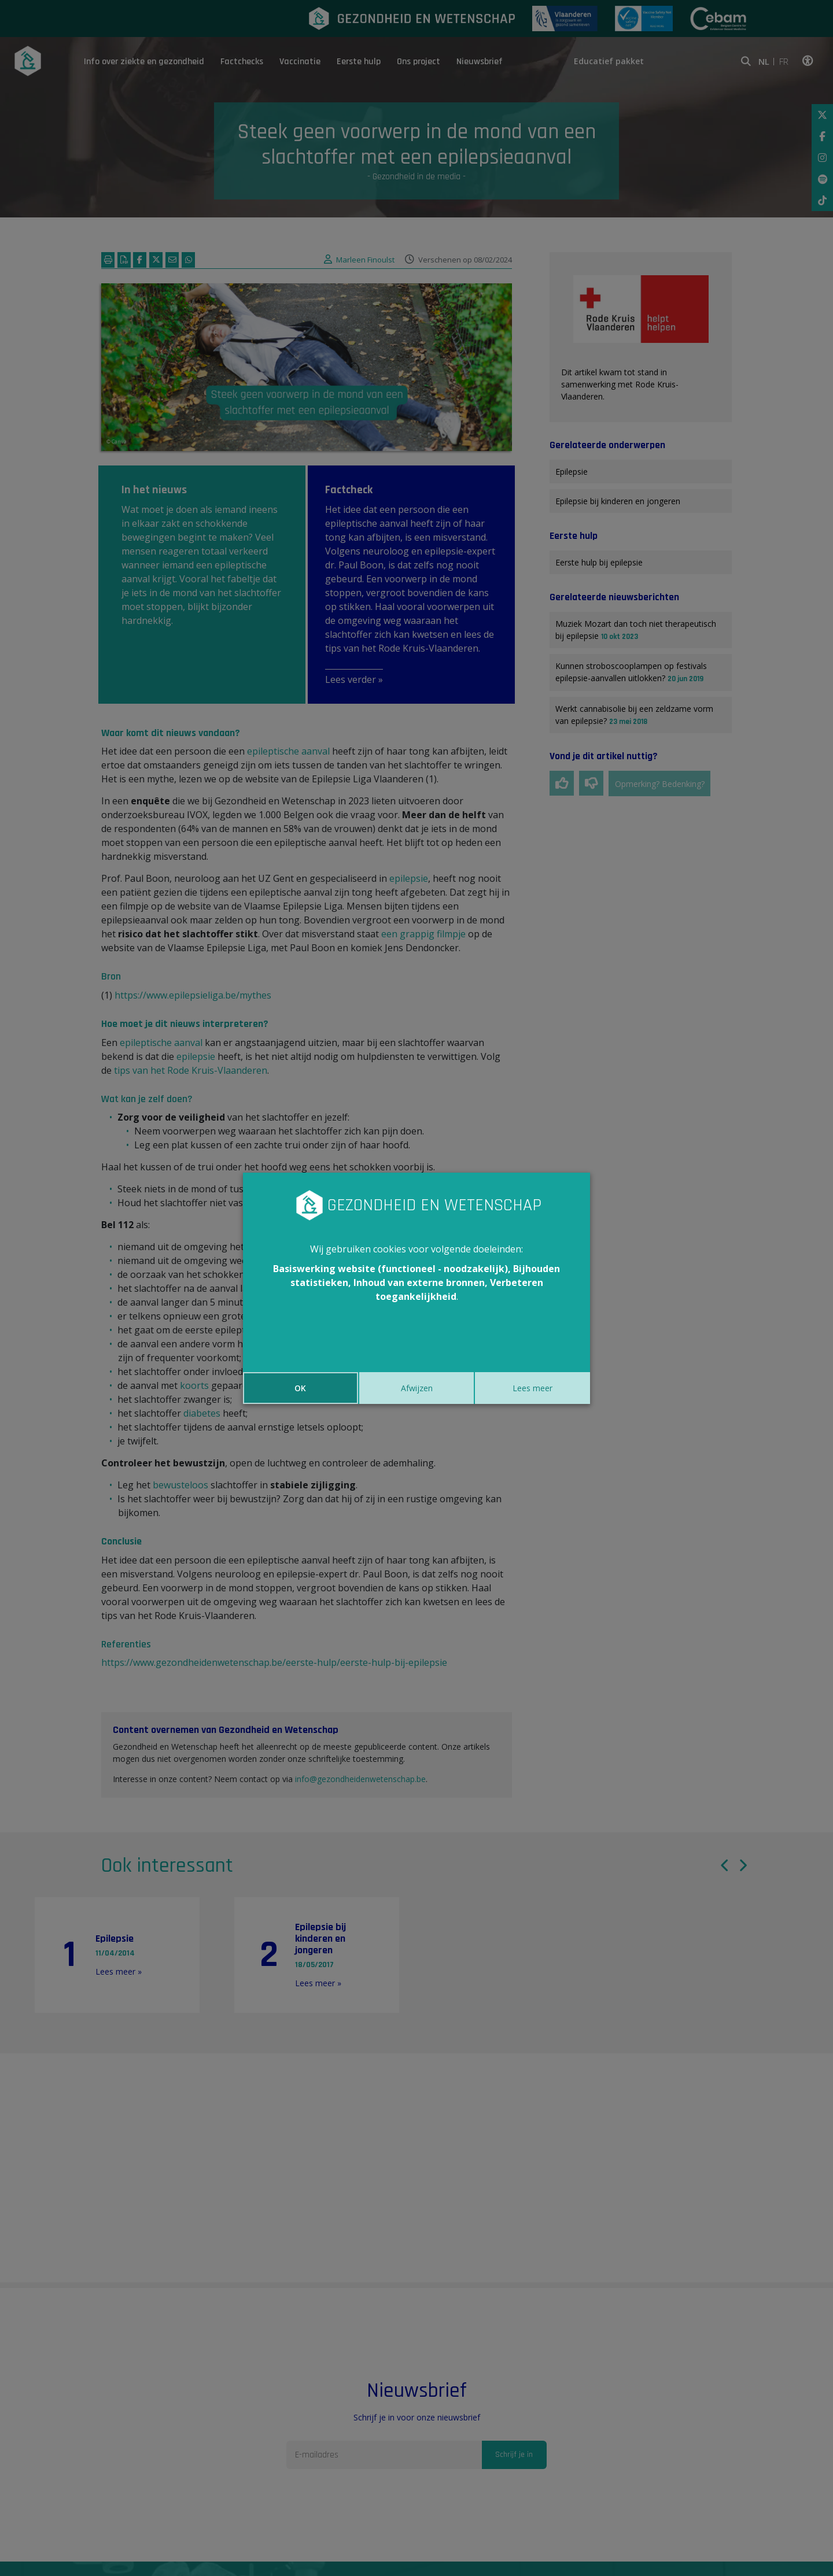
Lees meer (532, 1388)
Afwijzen (417, 1388)
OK (300, 1388)
